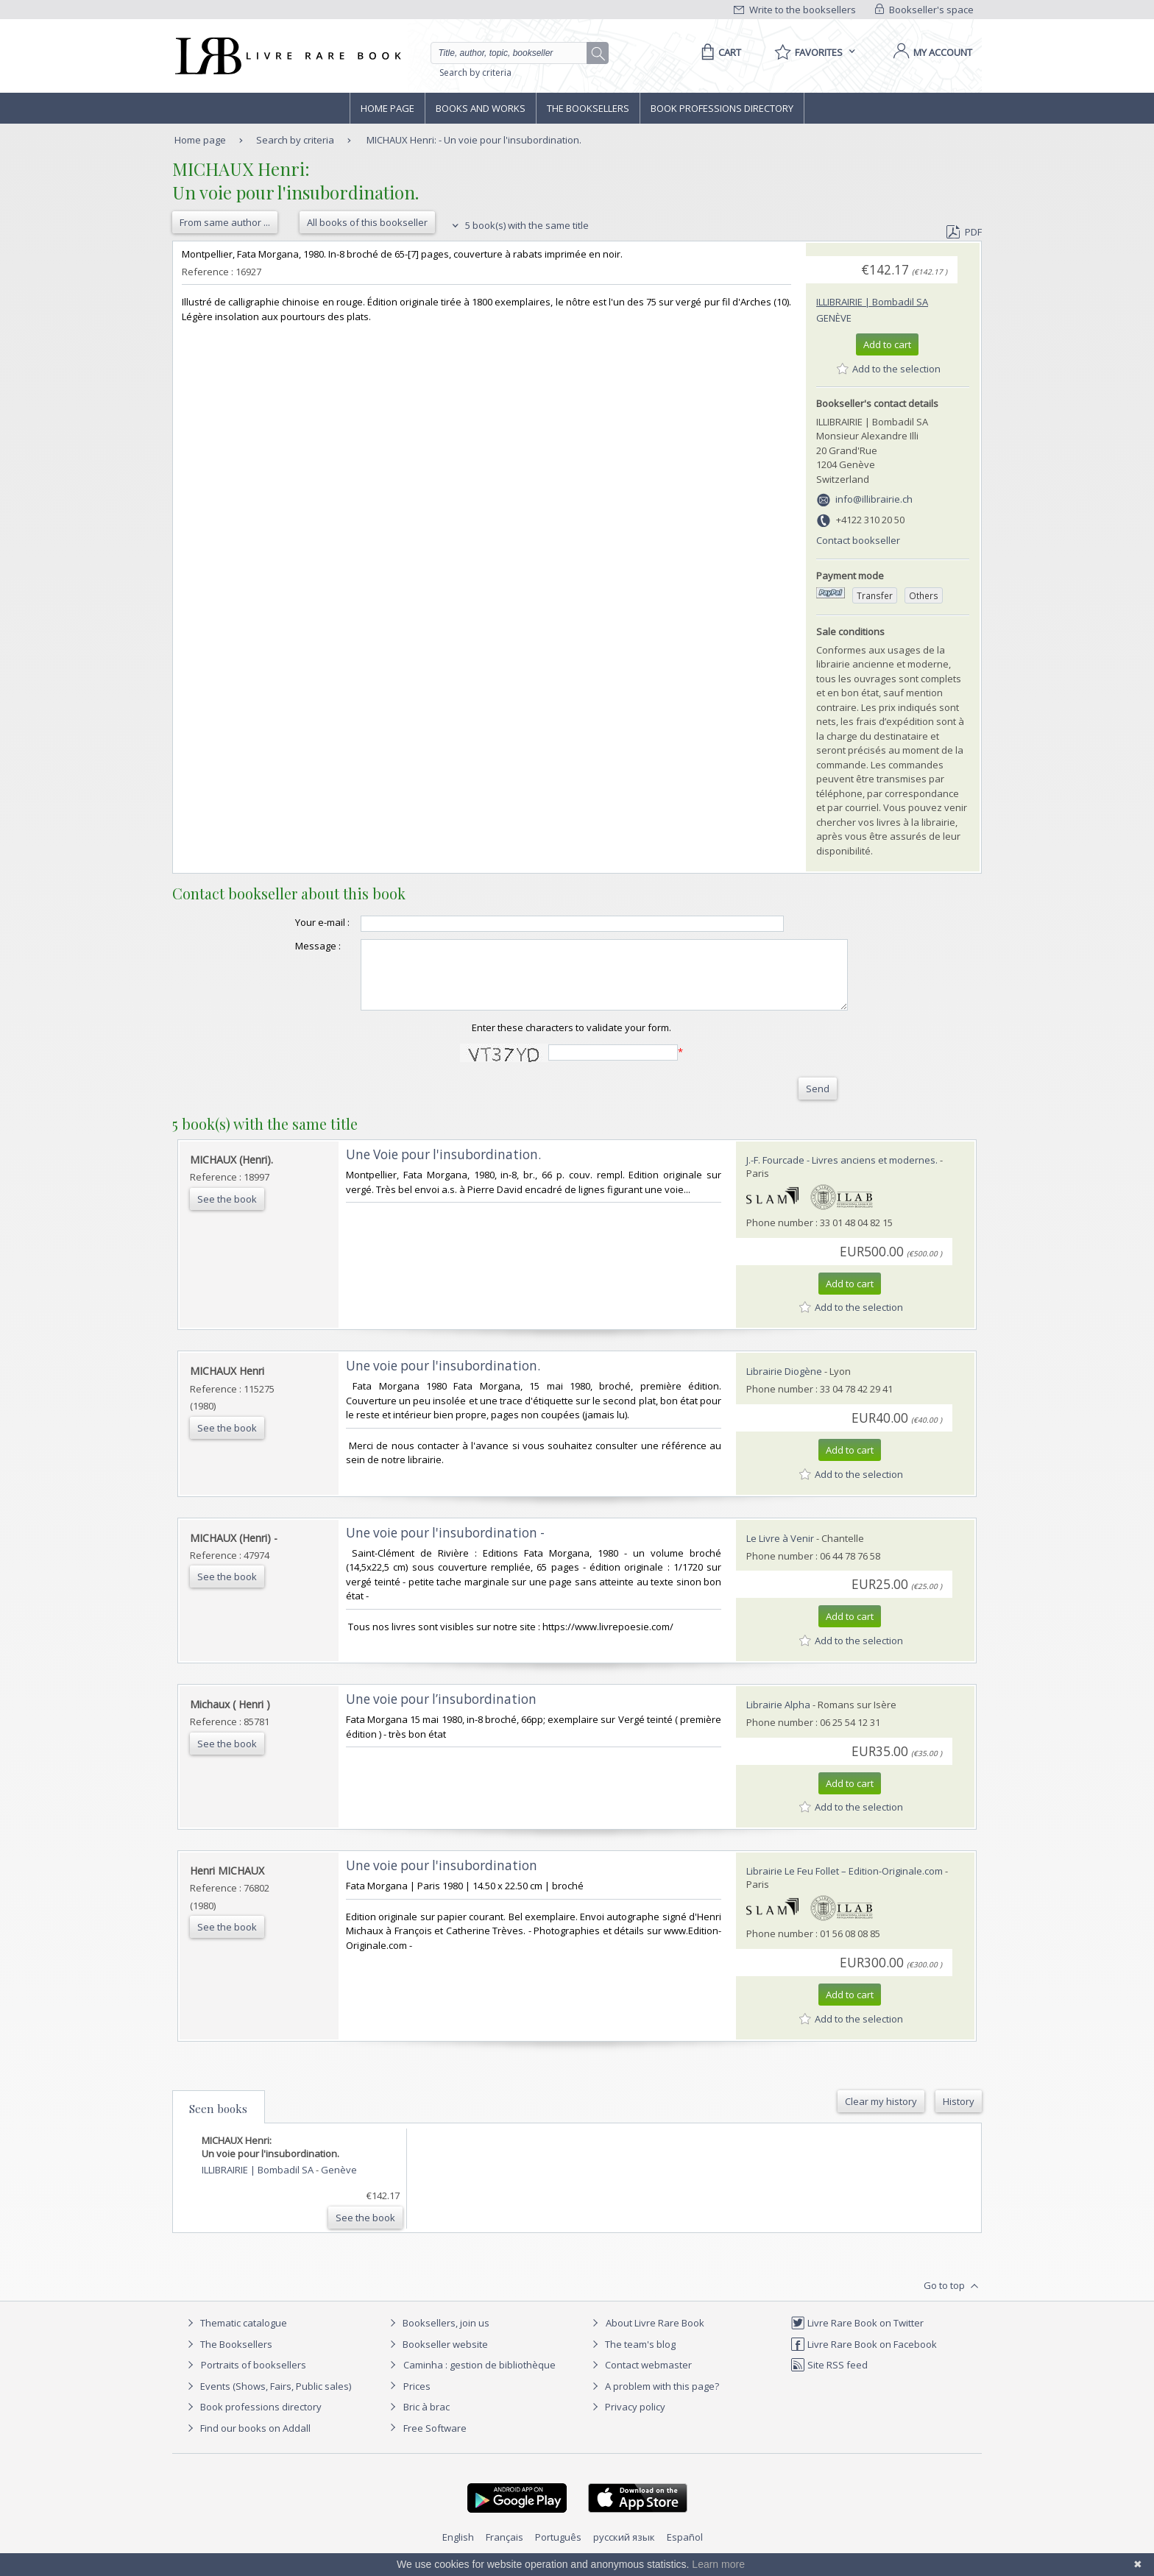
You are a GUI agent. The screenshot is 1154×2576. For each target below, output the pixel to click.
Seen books (218, 2122)
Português (558, 2550)
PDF (964, 231)
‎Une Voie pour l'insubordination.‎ (443, 1167)
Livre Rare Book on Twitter (857, 2336)
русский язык (624, 2550)
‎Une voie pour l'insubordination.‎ (443, 1378)
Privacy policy (626, 2420)
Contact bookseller (858, 540)
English (458, 2550)
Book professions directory (722, 108)
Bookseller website (437, 2357)
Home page (387, 108)
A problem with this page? (653, 2399)
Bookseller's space (924, 9)
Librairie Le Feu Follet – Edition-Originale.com (844, 1884)
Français (504, 2550)
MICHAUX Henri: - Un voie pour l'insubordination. (474, 139)
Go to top (953, 2299)
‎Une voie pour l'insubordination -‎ (445, 1546)
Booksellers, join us (437, 2336)
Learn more (718, 2564)
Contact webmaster (640, 2378)
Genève (834, 318)
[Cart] (718, 52)
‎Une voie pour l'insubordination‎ (441, 1878)
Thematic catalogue (235, 2336)
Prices (417, 2399)
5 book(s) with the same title (518, 225)
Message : (288, 945)
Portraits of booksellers (253, 2378)
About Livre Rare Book (655, 2336)
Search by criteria (475, 72)
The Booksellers (588, 108)
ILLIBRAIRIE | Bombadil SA (872, 301)
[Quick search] (515, 53)
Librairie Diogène (784, 1384)
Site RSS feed (829, 2378)
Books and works (480, 108)
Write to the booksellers (795, 9)
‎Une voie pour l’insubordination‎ (441, 1712)
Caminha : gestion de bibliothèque (479, 2378)
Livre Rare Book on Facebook (863, 2357)
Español (685, 2550)
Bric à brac (426, 2420)
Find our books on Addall (247, 2441)
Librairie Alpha (778, 1717)
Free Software (435, 2441)
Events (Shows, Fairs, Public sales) (267, 2399)
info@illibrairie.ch (874, 499)
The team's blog (632, 2357)
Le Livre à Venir (780, 1551)
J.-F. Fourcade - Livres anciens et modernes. (842, 1173)
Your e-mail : (293, 922)
